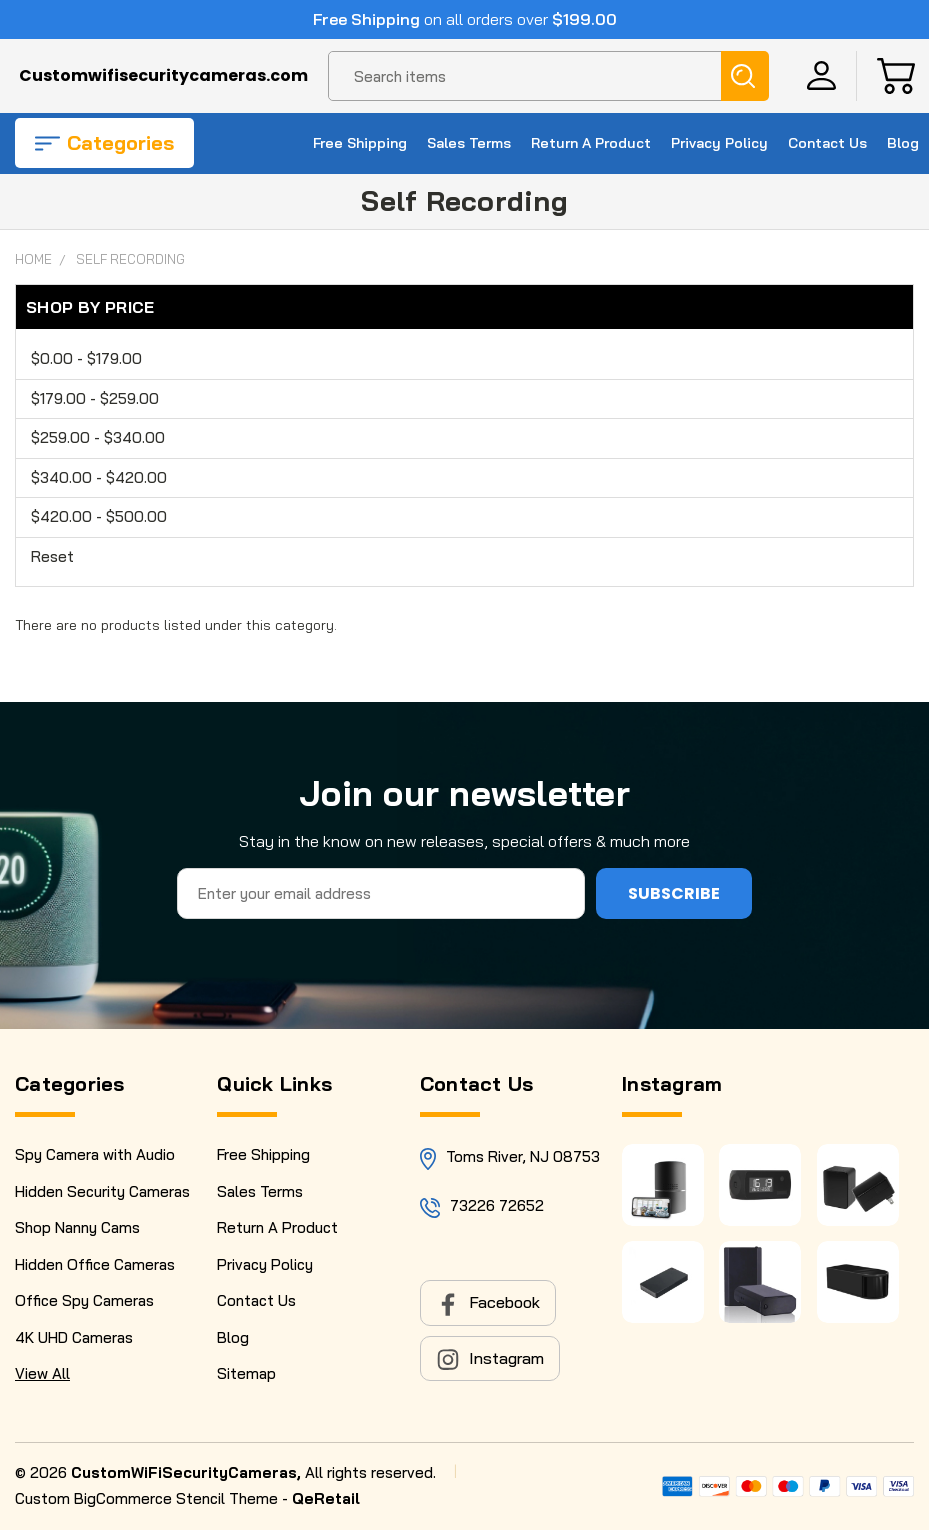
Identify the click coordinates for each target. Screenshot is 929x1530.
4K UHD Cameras (74, 1337)
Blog (903, 143)
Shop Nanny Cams (77, 1227)
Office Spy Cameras (84, 1300)
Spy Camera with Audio (95, 1154)
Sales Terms (469, 143)
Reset (52, 556)
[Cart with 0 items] (896, 76)
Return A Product (591, 143)
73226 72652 (497, 1205)
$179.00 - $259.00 (95, 398)
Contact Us (827, 143)
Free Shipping (360, 143)
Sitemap (246, 1373)
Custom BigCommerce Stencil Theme (146, 1498)
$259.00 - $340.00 (98, 437)
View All (42, 1373)
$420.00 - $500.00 (99, 516)
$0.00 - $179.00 (86, 358)
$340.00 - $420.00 (99, 477)
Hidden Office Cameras (95, 1264)
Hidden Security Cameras (102, 1191)
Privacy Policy (719, 143)
